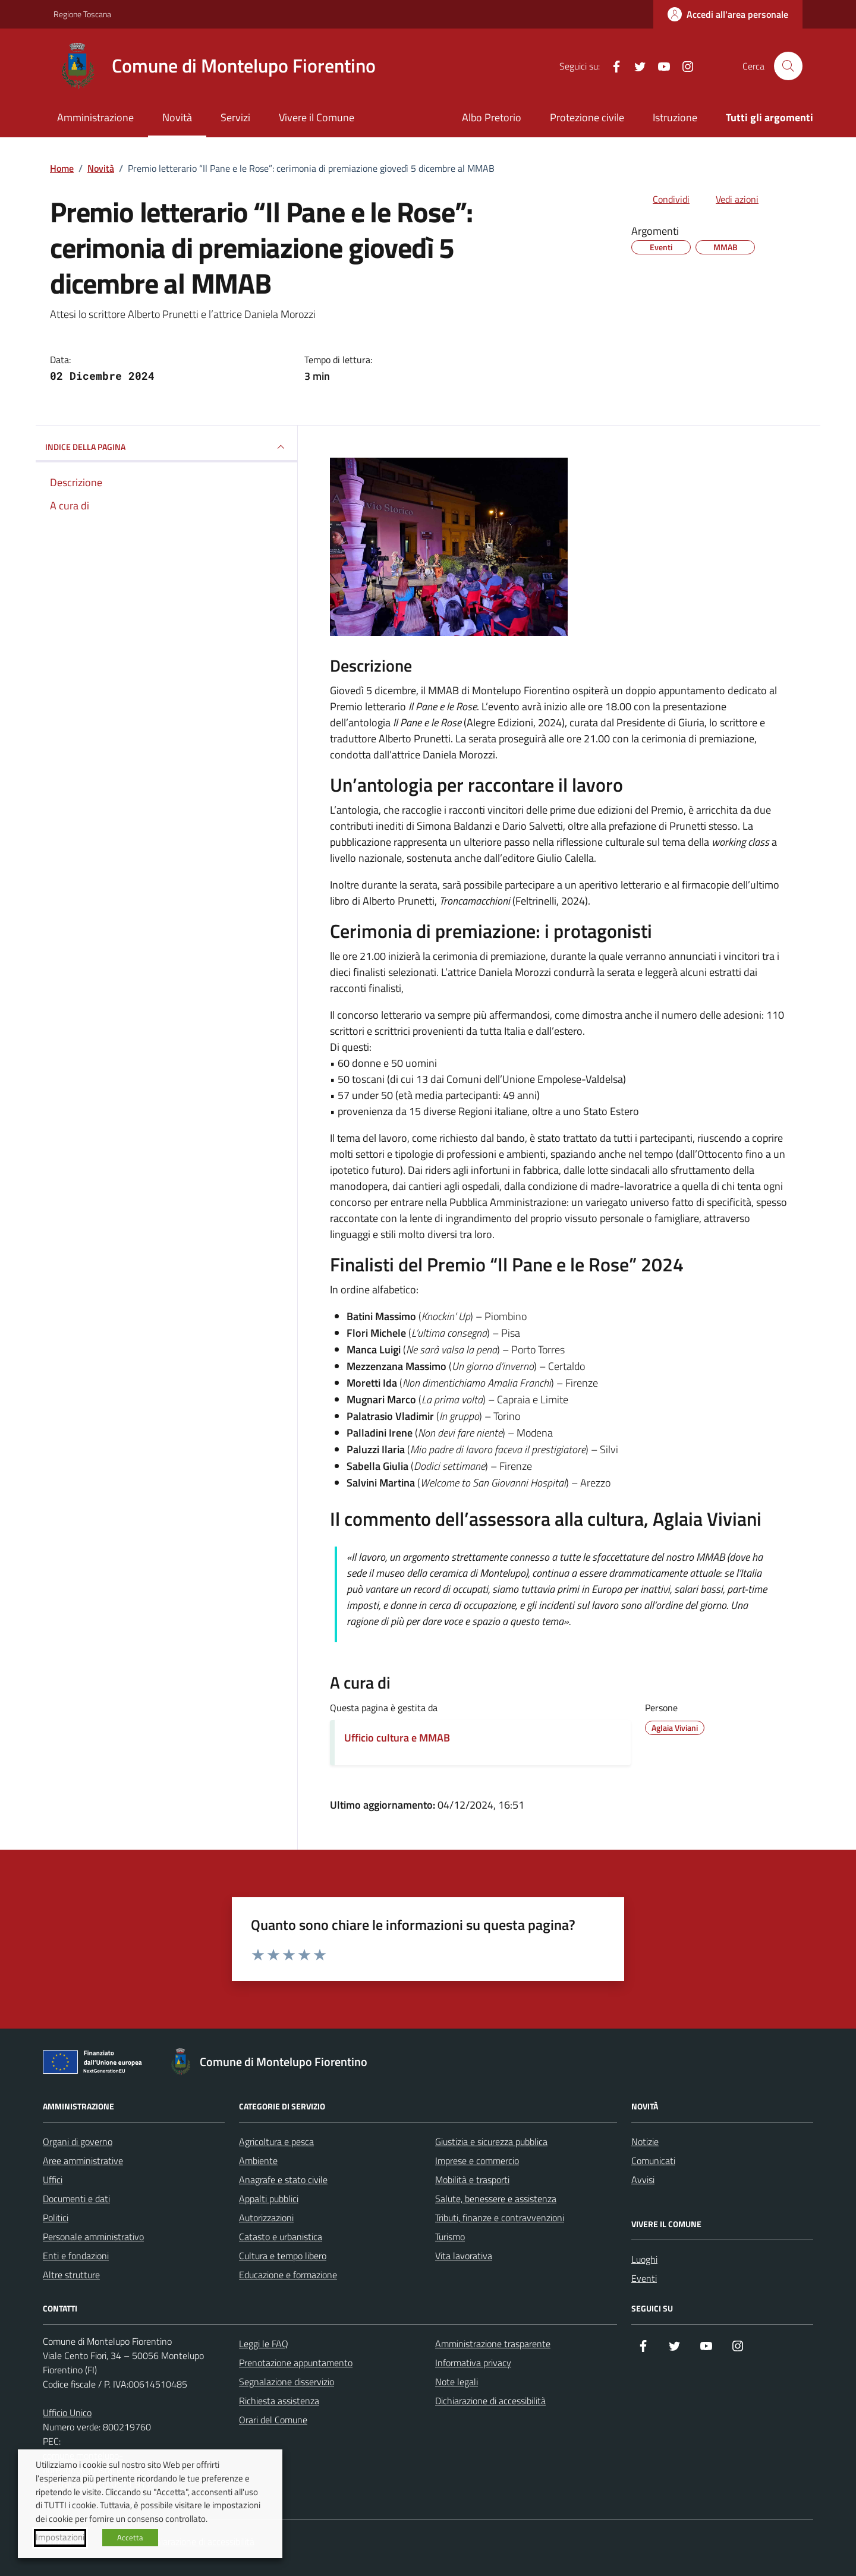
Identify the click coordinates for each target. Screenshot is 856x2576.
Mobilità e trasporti (472, 2179)
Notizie (645, 2141)
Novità (177, 117)
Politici (55, 2217)
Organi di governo (77, 2141)
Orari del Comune (273, 2420)
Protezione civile (587, 117)
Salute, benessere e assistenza (495, 2198)
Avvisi (642, 2179)
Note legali (456, 2382)
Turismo (450, 2236)
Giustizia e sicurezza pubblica (491, 2141)
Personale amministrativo (93, 2236)
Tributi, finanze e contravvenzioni (499, 2217)
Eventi (644, 2278)
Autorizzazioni (266, 2217)
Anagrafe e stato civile (283, 2179)
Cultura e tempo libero (282, 2256)
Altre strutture (71, 2275)
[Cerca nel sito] (788, 66)
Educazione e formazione (288, 2275)
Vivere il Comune (316, 117)
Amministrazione (95, 117)
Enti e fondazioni (76, 2256)
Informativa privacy (473, 2362)
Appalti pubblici (268, 2198)
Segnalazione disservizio (286, 2382)
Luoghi (644, 2259)
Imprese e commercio (477, 2160)
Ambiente (258, 2160)
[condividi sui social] (661, 199)
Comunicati (653, 2160)
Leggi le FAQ (263, 2343)
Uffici (52, 2179)
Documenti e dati (76, 2198)
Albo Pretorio (491, 117)
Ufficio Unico (67, 2412)
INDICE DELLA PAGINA (166, 447)
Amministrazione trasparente (492, 2343)
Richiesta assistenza (279, 2401)
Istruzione (675, 117)
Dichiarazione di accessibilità (490, 2401)
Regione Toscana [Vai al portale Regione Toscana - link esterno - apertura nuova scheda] (82, 14)
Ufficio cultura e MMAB (397, 1738)
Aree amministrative (83, 2160)
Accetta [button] (130, 2537)
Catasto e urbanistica (280, 2236)
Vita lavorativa (463, 2256)
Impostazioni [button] (60, 2537)
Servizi (235, 117)
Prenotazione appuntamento (296, 2362)
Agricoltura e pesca (276, 2141)
